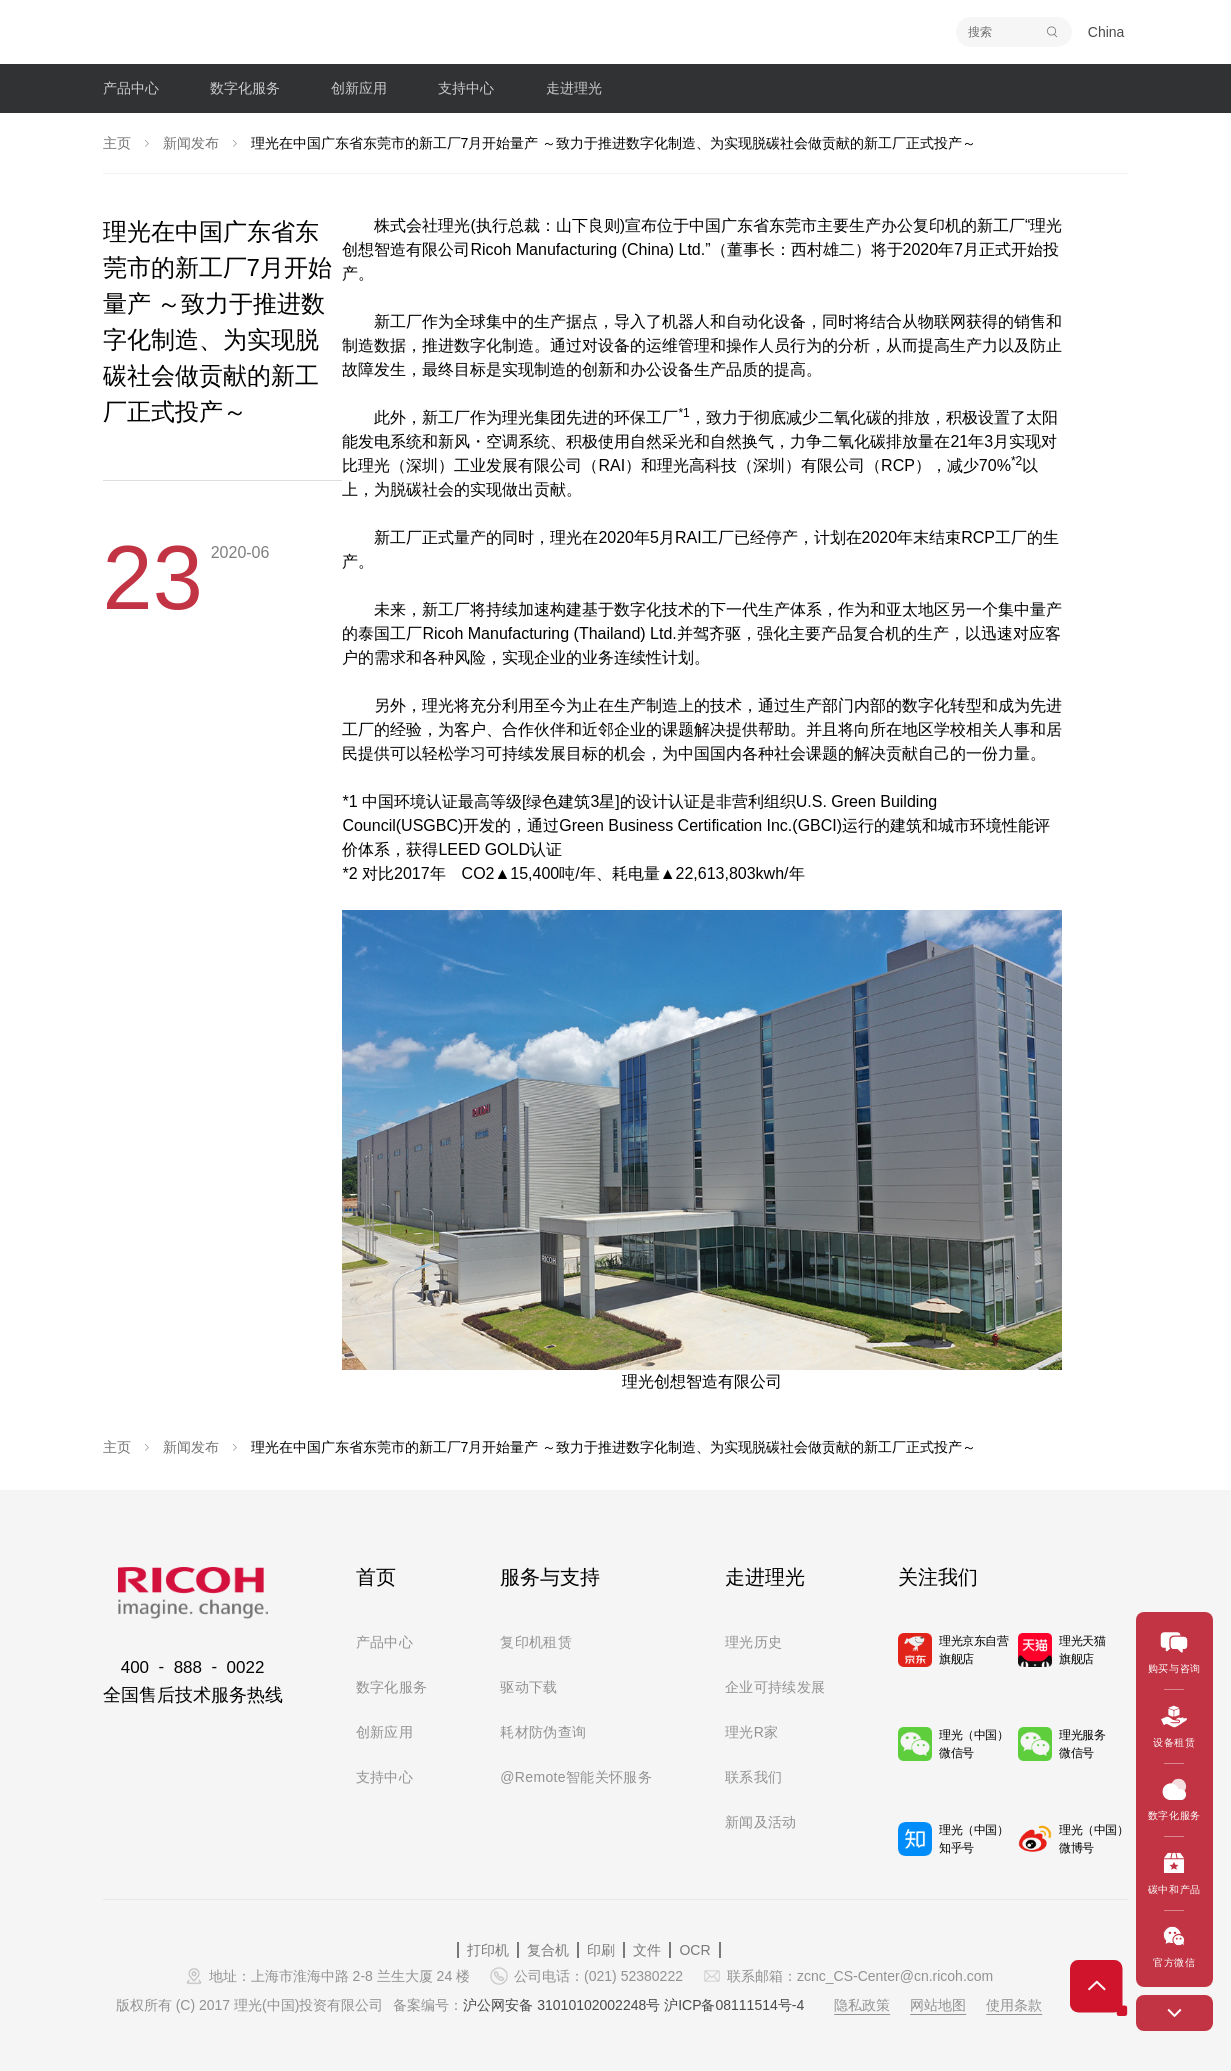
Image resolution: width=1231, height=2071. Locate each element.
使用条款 (1014, 2005)
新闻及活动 (761, 1822)
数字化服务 (392, 1687)
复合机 (548, 1950)
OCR (694, 1950)
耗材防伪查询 (543, 1732)
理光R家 (752, 1732)
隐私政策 (862, 2005)
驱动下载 (528, 1687)
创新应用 (384, 1732)
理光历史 (753, 1642)
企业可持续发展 (775, 1687)
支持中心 (384, 1777)
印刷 (601, 1950)
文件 (647, 1950)
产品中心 (384, 1642)
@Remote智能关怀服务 (576, 1777)
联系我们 (753, 1777)
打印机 (488, 1950)
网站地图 (938, 2005)
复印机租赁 (536, 1642)
